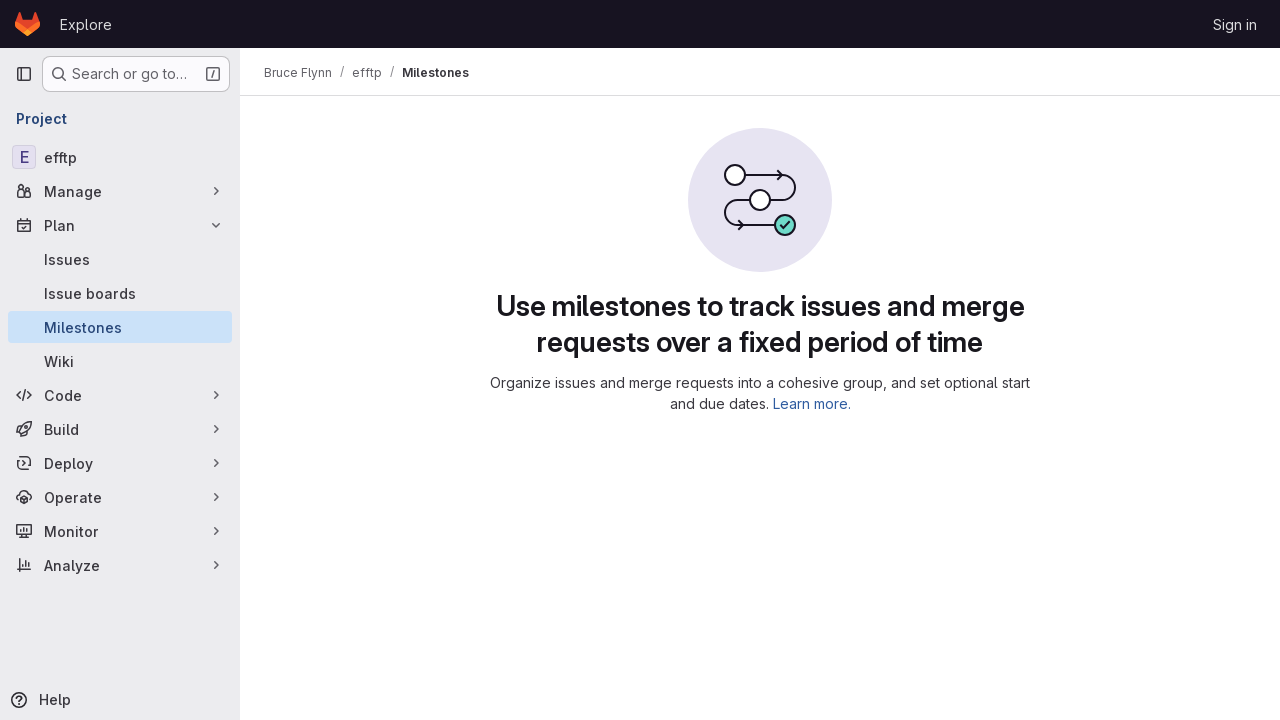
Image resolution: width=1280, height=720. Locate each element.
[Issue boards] (120, 293)
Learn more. (812, 403)
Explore (86, 24)
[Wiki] (120, 361)
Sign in (1235, 24)
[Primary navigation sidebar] (24, 74)
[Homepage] (27, 24)
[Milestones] (120, 327)
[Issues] (120, 259)
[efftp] (120, 157)
